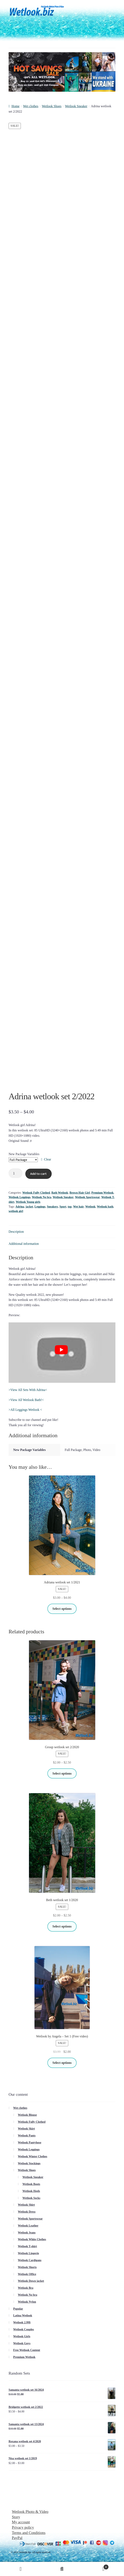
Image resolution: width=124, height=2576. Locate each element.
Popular (18, 2308)
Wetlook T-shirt (27, 2246)
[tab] (62, 1232)
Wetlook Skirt (26, 2128)
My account (21, 2522)
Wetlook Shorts (27, 2267)
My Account (20, 2569)
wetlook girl (16, 1211)
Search (62, 2569)
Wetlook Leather (28, 2225)
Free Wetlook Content (26, 2350)
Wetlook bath (105, 1206)
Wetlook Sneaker (76, 106)
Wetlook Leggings (19, 1197)
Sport (62, 1206)
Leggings (40, 1206)
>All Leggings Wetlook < (25, 1409)
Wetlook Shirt (26, 2204)
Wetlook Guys (21, 2343)
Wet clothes (30, 106)
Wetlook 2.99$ (22, 2322)
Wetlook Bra (25, 2287)
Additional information (24, 1243)
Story (16, 2517)
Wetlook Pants (27, 2135)
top (69, 1206)
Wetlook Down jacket (31, 2280)
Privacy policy (23, 2527)
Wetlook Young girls (28, 1201)
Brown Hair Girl (79, 1192)
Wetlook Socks (31, 2198)
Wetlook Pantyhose (29, 2142)
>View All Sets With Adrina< (28, 1390)
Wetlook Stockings (29, 2163)
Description (16, 1231)
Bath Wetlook (59, 1192)
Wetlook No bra (41, 1197)
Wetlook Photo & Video (30, 2511)
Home (15, 106)
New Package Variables (24, 1154)
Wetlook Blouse (27, 2114)
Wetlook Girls (21, 2336)
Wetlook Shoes (51, 106)
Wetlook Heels (31, 2191)
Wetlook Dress (26, 2211)
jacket (29, 1206)
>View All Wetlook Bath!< (26, 1400)
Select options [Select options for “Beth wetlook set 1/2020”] (62, 1926)
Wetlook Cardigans (29, 2260)
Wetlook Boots (31, 2184)
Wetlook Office (27, 2274)
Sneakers (52, 1206)
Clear (47, 1159)
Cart (96, 2566)
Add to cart (38, 1174)
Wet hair (78, 1206)
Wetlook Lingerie (28, 2253)
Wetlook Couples (23, 2329)
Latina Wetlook (22, 2315)
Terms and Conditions (29, 2533)
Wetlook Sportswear (87, 1197)
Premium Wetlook (102, 1192)
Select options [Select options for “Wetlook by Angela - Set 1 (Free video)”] (62, 2062)
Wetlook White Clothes (32, 2239)
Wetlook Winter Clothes (32, 2156)
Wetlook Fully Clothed (36, 1192)
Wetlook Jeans (27, 2232)
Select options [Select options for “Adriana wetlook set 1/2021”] (62, 1608)
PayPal (17, 2538)
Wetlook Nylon (27, 2301)
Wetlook (90, 1206)
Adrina (20, 1206)
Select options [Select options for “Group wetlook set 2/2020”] (62, 1773)
